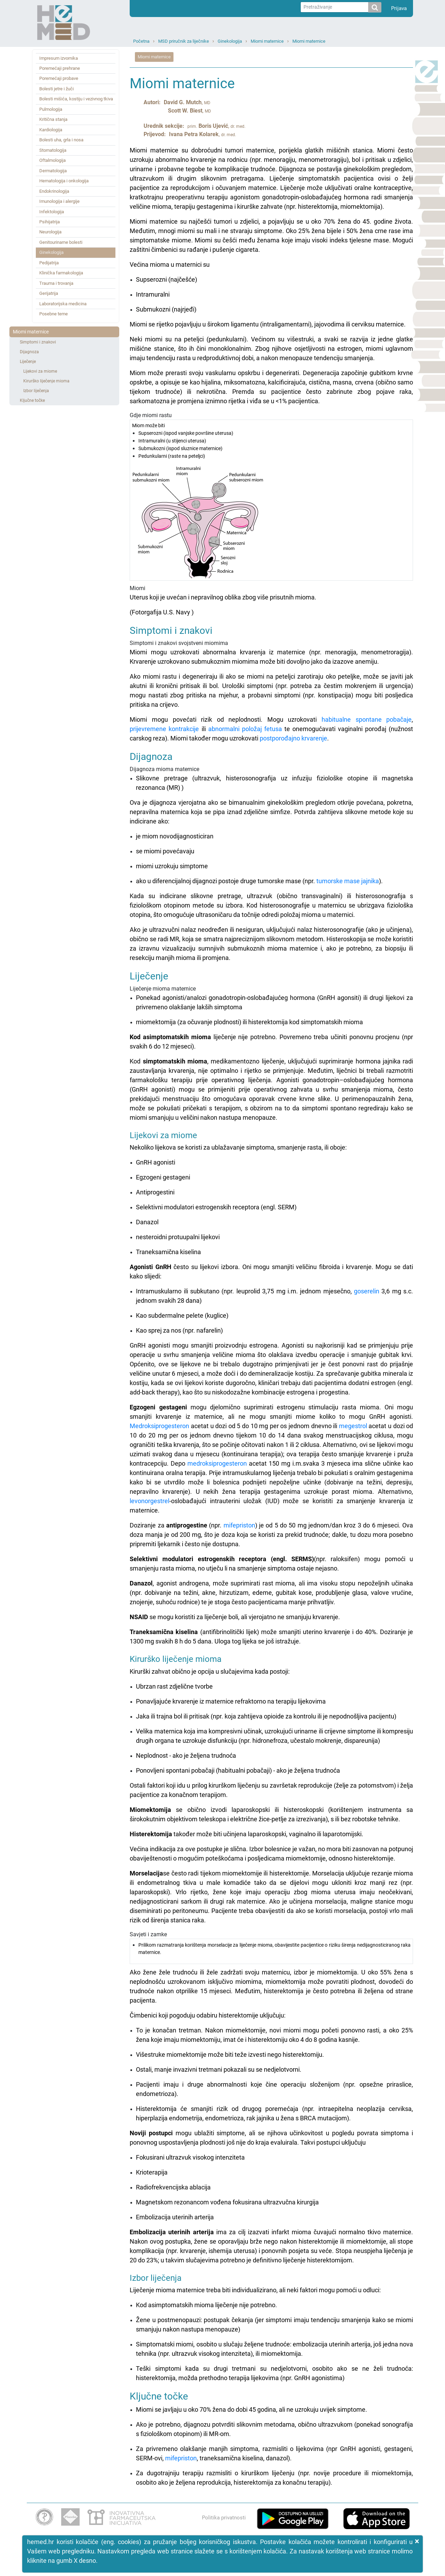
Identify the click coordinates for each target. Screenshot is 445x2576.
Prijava (399, 8)
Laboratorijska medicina (63, 303)
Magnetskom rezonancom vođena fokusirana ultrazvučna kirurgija (227, 2202)
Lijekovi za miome (40, 371)
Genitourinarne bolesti (60, 242)
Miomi (271, 601)
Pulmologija (50, 109)
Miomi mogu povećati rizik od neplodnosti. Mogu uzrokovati (226, 719)
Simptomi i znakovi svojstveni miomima (271, 667)
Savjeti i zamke (271, 1947)
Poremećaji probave (58, 78)
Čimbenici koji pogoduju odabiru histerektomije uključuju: (207, 2015)
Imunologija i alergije (59, 201)
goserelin (366, 1291)
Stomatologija (52, 150)
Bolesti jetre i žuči (56, 88)
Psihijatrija (49, 221)
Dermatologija (53, 170)
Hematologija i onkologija (64, 180)
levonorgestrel (149, 1501)
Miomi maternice (267, 41)
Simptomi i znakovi (38, 342)
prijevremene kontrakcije (164, 728)
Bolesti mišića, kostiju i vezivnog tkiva (76, 98)
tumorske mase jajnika (347, 881)
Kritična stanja (53, 119)
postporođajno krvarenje (293, 738)
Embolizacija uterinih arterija (175, 2217)
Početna (141, 41)
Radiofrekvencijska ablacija (173, 2187)
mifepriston (239, 1525)
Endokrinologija (54, 191)
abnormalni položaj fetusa (245, 728)
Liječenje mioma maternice (271, 1046)
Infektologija (51, 211)
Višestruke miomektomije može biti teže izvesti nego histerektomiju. (230, 2054)
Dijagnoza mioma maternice (271, 789)
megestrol (353, 1426)
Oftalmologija (52, 160)
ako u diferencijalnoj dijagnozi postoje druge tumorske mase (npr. (226, 881)
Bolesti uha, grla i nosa (61, 139)
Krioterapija (152, 2172)
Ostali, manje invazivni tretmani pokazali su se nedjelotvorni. (218, 2069)
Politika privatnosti (224, 2518)
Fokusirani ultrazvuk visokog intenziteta (190, 2157)
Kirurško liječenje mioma (46, 381)
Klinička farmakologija (61, 272)
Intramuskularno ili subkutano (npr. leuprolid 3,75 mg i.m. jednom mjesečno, (245, 1291)
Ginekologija (230, 41)
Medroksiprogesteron (159, 1426)
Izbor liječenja (36, 390)
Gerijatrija (48, 293)
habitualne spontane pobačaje (367, 719)
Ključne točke (32, 400)
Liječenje (28, 361)
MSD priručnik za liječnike (183, 41)
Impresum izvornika (58, 58)
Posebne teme (53, 313)
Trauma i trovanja (56, 283)
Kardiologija (50, 129)
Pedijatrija (49, 262)
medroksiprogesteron (217, 1463)
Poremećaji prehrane (59, 68)
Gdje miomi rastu (271, 496)
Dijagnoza (29, 351)
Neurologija (50, 231)
